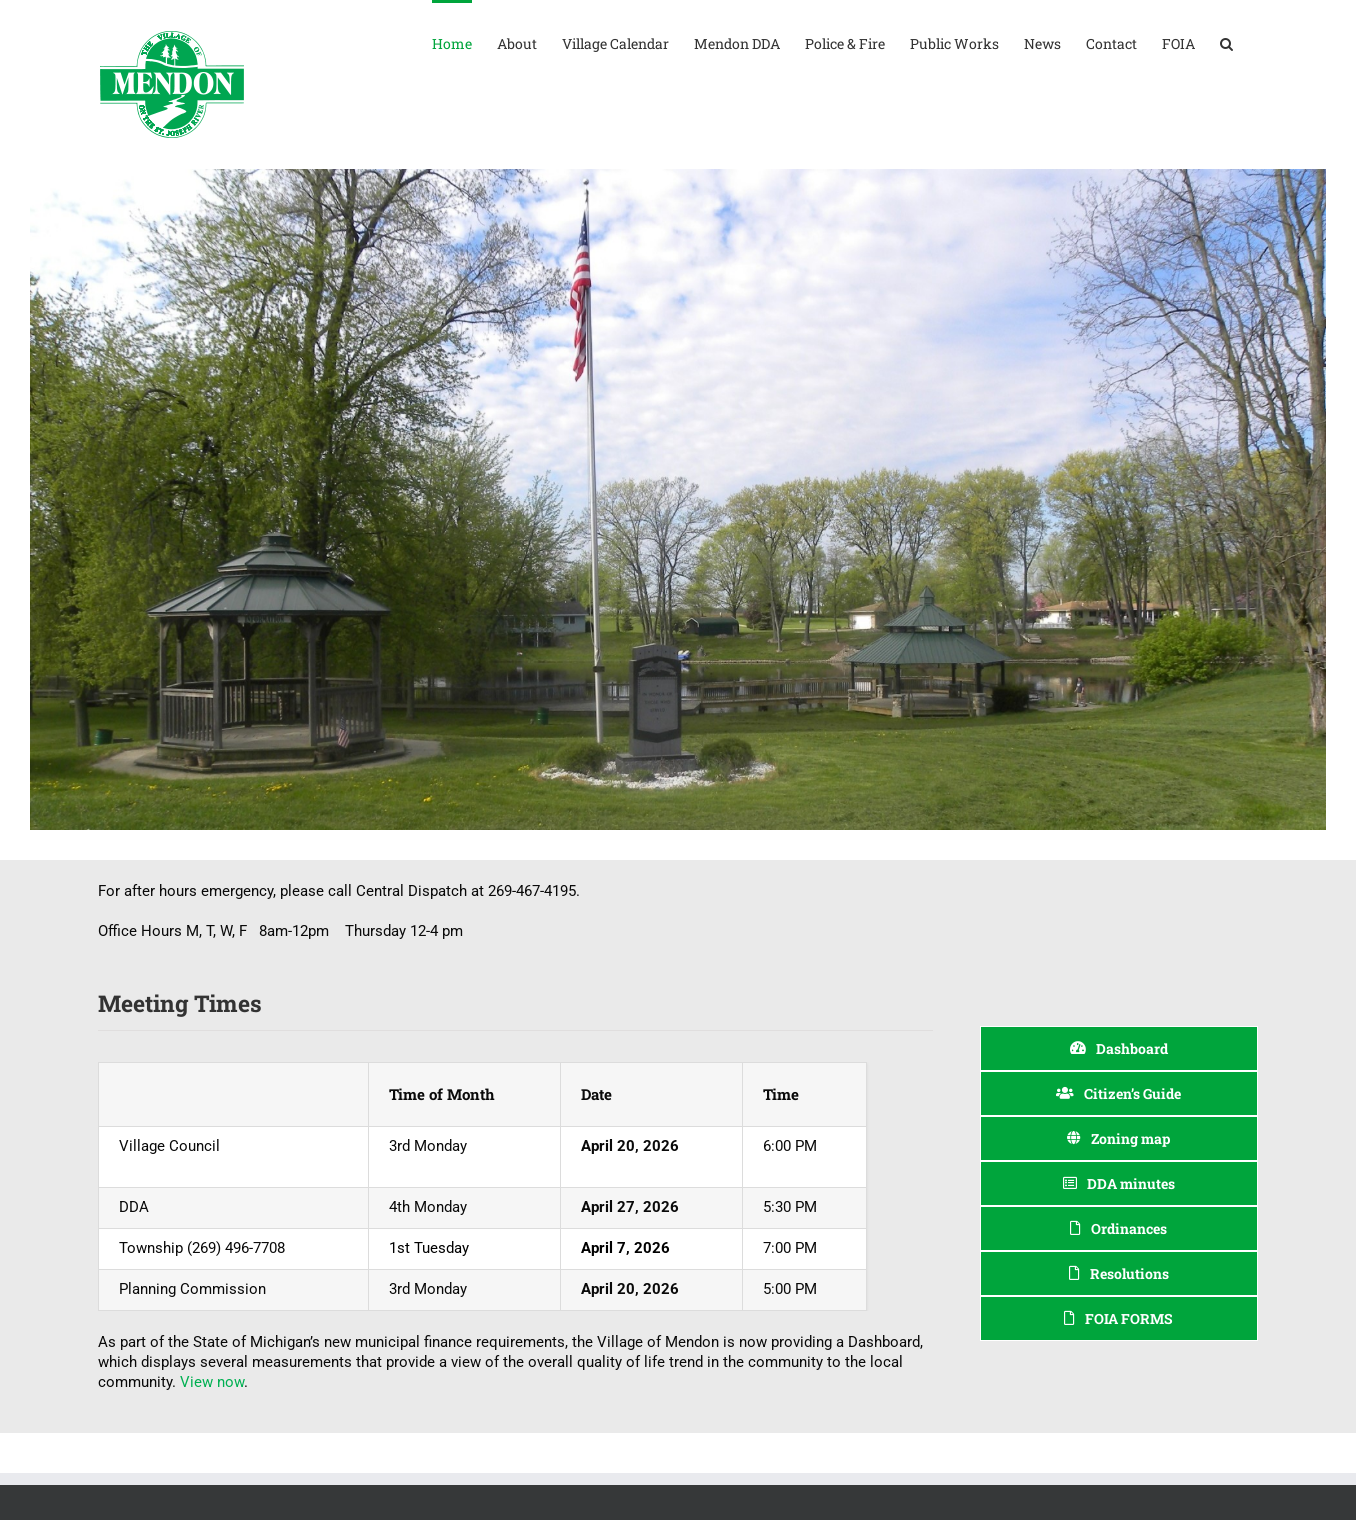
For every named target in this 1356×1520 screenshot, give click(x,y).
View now (212, 1382)
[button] (1226, 42)
